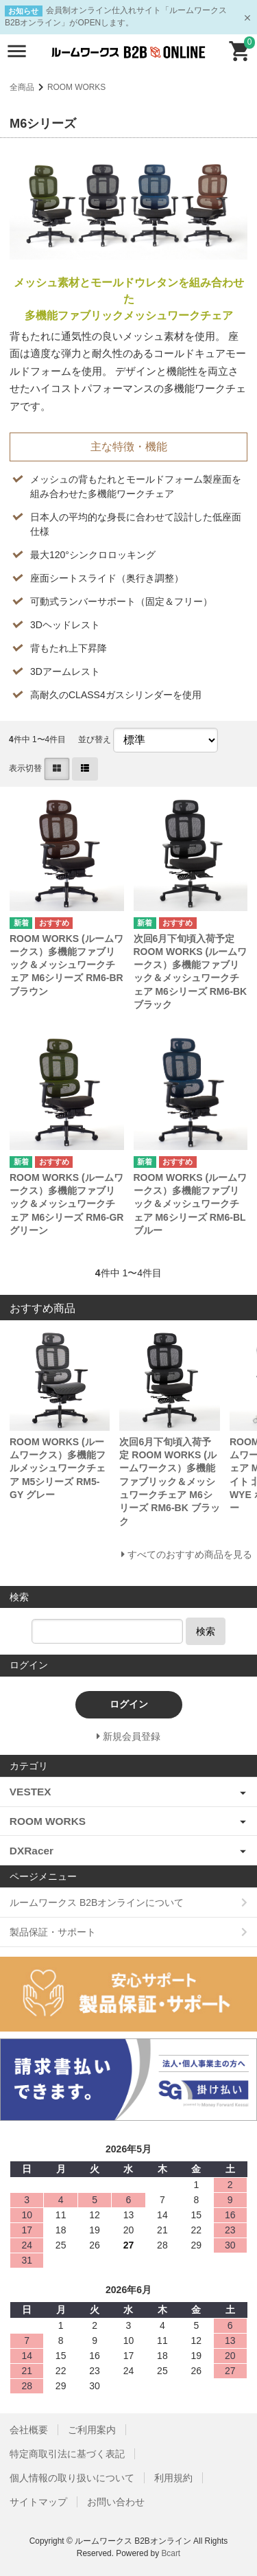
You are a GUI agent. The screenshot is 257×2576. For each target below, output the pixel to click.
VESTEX (30, 1791)
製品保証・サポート (53, 1932)
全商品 (22, 87)
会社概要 (29, 2429)
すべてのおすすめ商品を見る (189, 1554)
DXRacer (31, 1850)
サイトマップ (38, 2501)
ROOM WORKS (76, 87)
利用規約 (173, 2477)
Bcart (170, 2553)
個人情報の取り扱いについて (72, 2477)
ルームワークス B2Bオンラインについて (97, 1902)
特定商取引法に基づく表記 (67, 2453)
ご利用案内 (92, 2429)
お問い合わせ (116, 2501)
